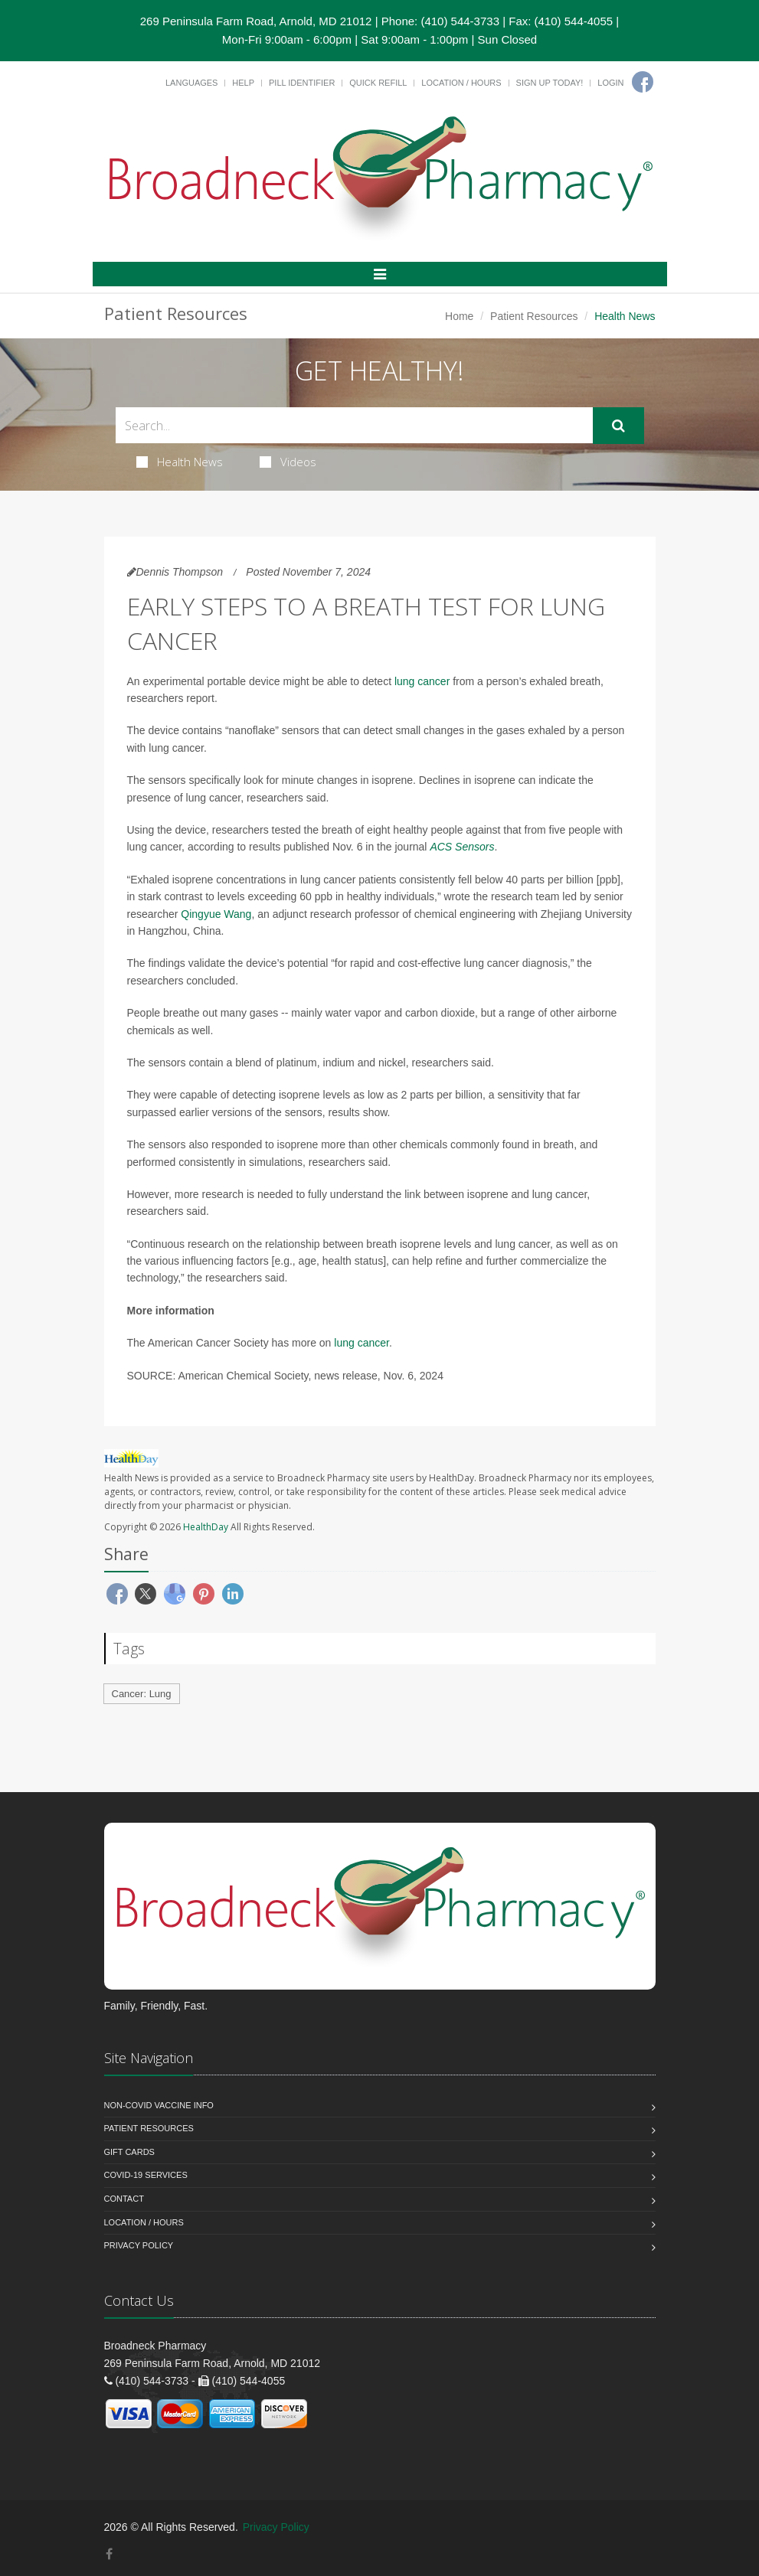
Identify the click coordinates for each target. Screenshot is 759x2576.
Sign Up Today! (550, 82)
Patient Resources (533, 316)
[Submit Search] (618, 425)
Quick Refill (378, 82)
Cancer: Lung (142, 1693)
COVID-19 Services (146, 2174)
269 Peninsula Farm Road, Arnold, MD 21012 (256, 21)
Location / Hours (461, 82)
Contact (124, 2198)
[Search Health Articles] (354, 425)
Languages (191, 82)
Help (243, 82)
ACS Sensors (462, 847)
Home (459, 316)
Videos (288, 461)
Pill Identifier (302, 82)
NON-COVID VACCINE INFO (159, 2105)
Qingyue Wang (216, 914)
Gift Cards (129, 2151)
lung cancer (422, 681)
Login (610, 82)
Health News (179, 461)
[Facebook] (642, 82)
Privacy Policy (139, 2245)
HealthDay (205, 1526)
